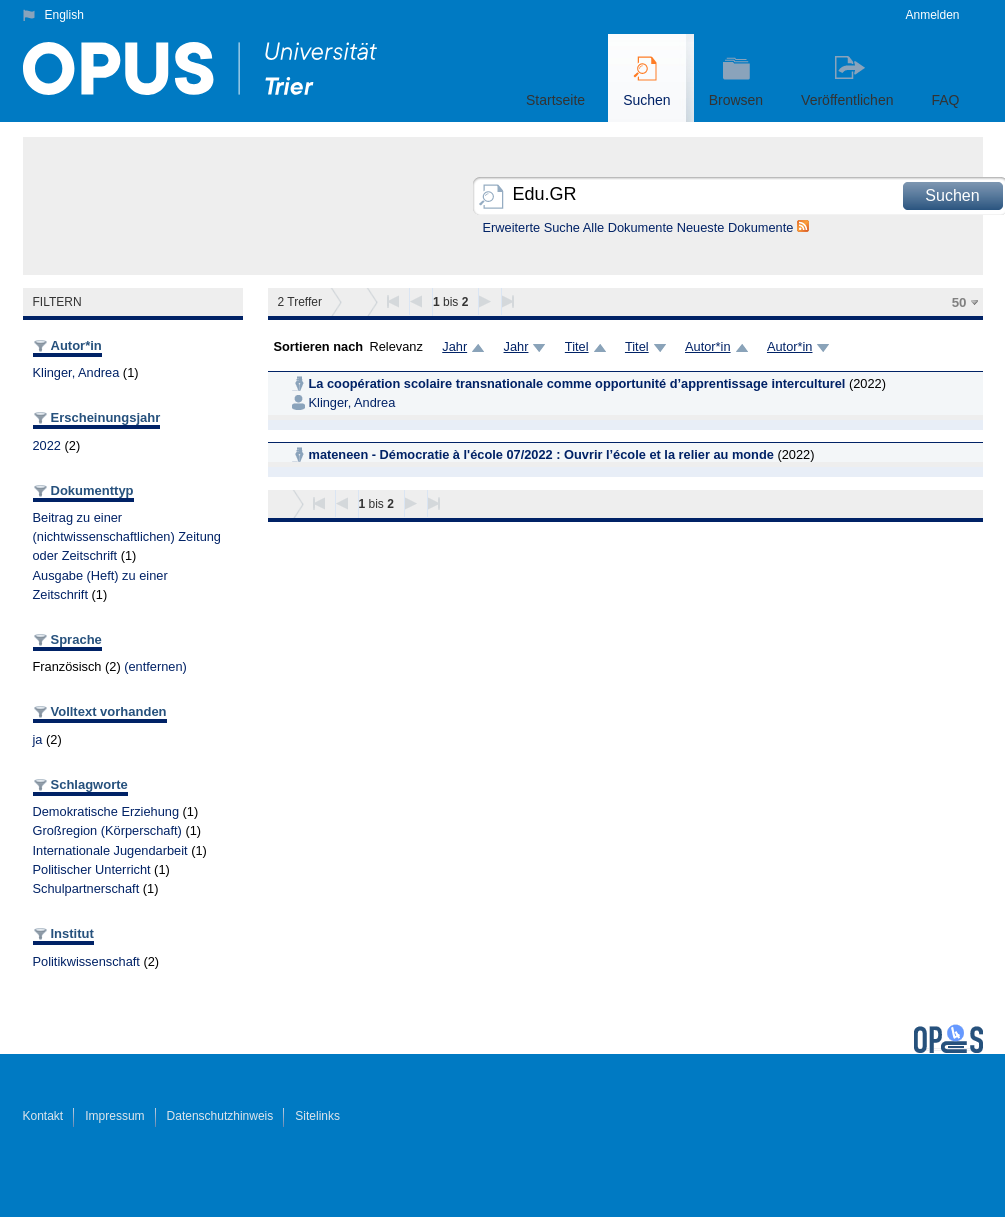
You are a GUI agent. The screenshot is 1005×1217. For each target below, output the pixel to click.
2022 (47, 445)
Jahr (454, 346)
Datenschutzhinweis (220, 1116)
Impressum (114, 1116)
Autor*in (708, 346)
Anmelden (932, 15)
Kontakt (43, 1116)
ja (38, 739)
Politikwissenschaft (86, 961)
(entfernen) (155, 666)
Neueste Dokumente (735, 227)
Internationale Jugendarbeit (110, 850)
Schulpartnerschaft (86, 888)
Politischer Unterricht (92, 869)
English (64, 15)
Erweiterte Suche (531, 227)
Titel (577, 346)
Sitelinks (317, 1116)
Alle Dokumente (628, 227)
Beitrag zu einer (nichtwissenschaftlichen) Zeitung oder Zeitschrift (127, 536)
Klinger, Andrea (76, 372)
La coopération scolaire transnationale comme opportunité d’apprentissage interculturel (577, 383)
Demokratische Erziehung (106, 811)
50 (959, 302)
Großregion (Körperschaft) (107, 830)
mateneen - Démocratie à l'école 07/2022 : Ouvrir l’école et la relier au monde (541, 454)
